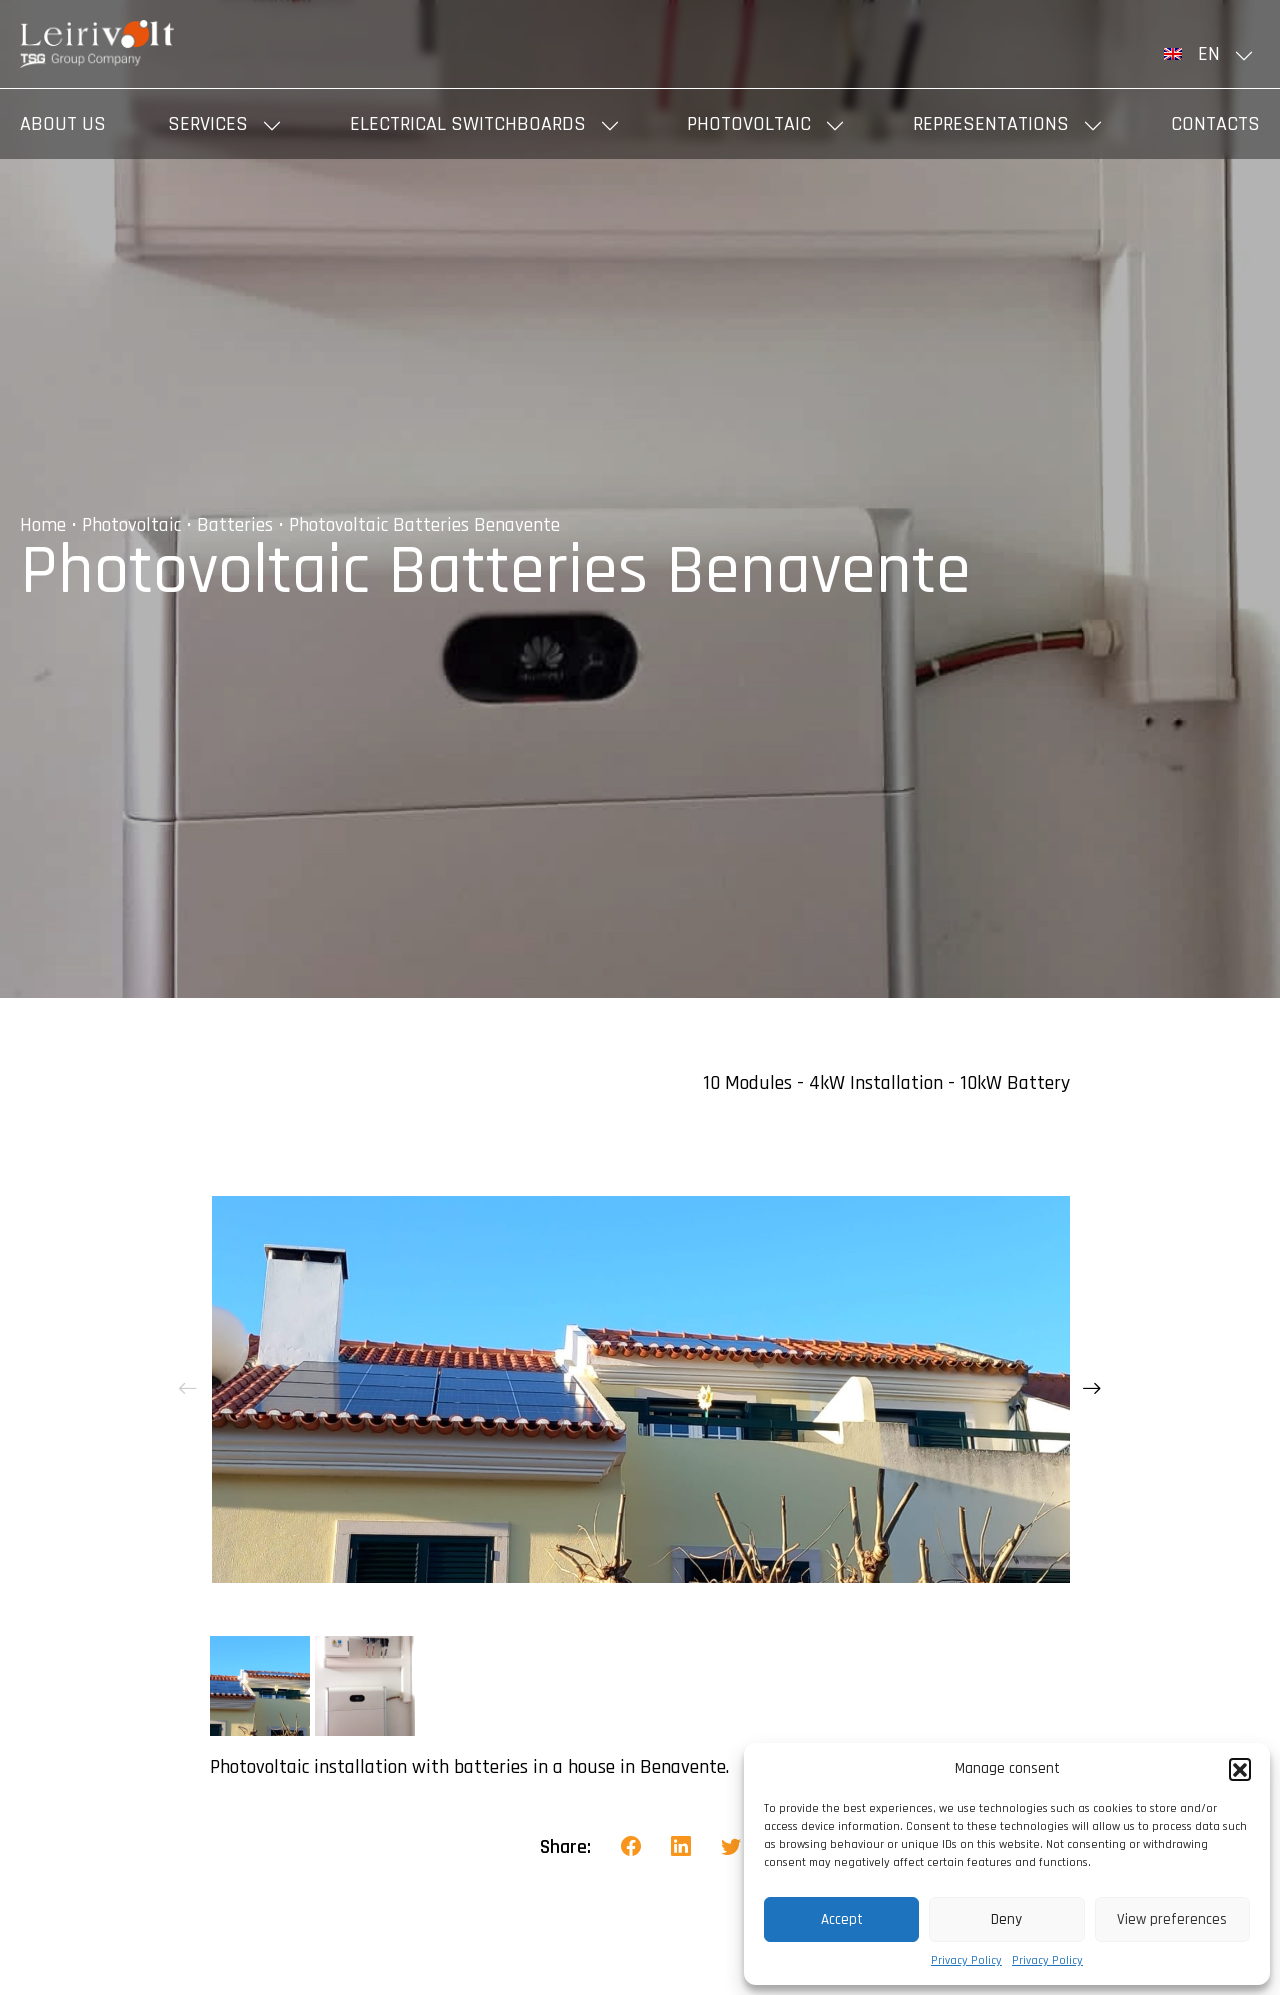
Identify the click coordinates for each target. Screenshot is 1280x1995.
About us (63, 124)
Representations (991, 124)
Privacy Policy (966, 1960)
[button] (1240, 1769)
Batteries (235, 525)
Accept (842, 1919)
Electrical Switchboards (468, 124)
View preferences (1172, 1919)
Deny (1006, 1919)
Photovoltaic (749, 124)
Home (43, 525)
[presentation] (188, 1389)
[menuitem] (1212, 54)
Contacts (1215, 124)
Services (208, 124)
